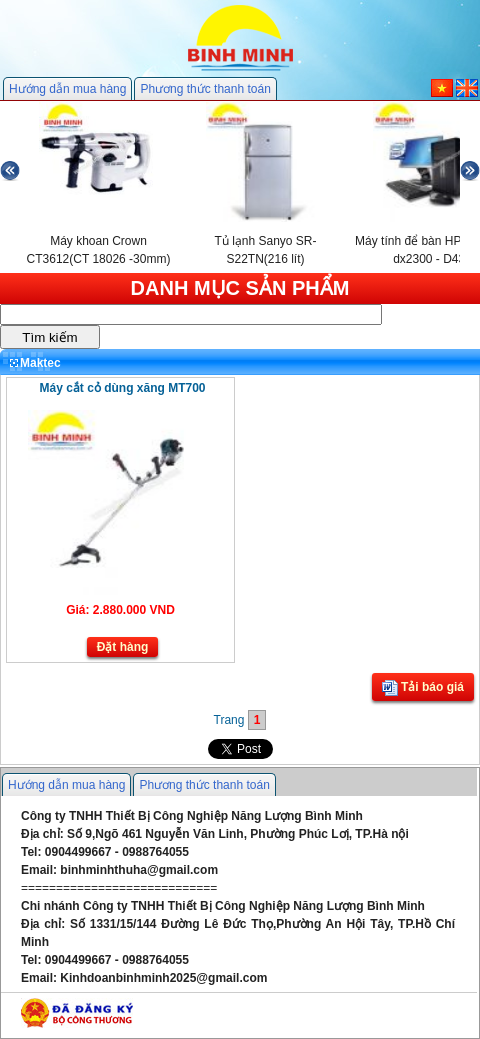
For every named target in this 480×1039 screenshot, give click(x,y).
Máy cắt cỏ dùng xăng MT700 (122, 388)
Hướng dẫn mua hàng (67, 89)
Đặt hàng (123, 647)
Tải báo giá (423, 688)
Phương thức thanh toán (205, 89)
